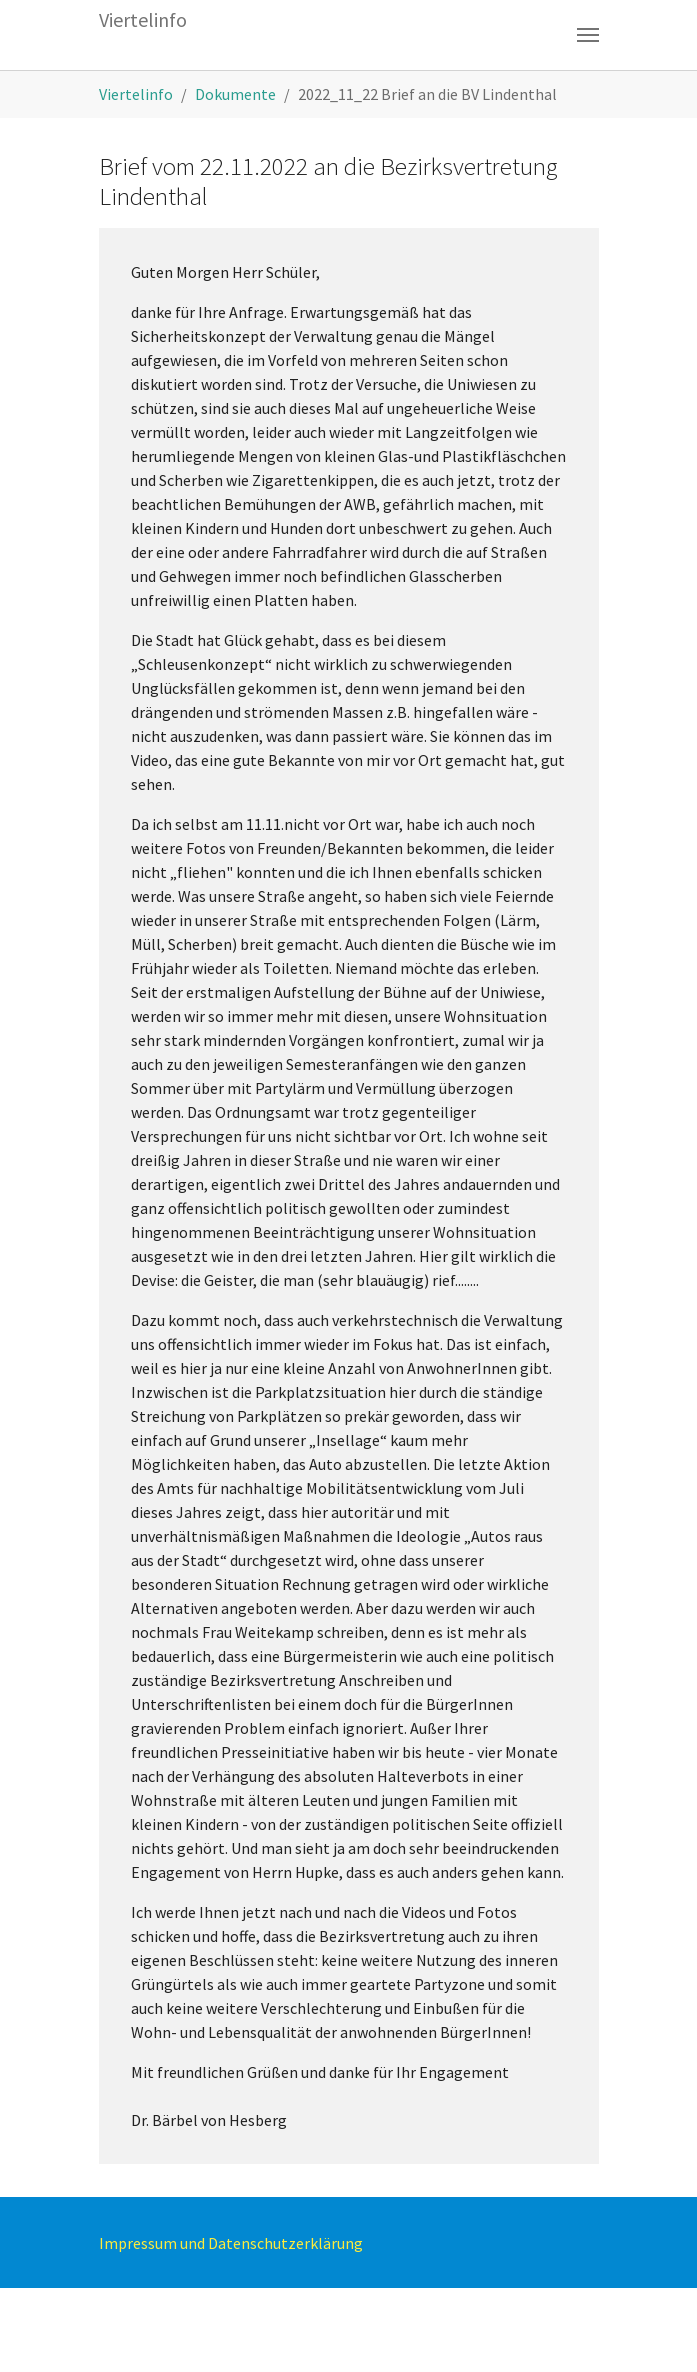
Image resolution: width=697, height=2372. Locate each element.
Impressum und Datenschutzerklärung (231, 2243)
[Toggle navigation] (588, 35)
